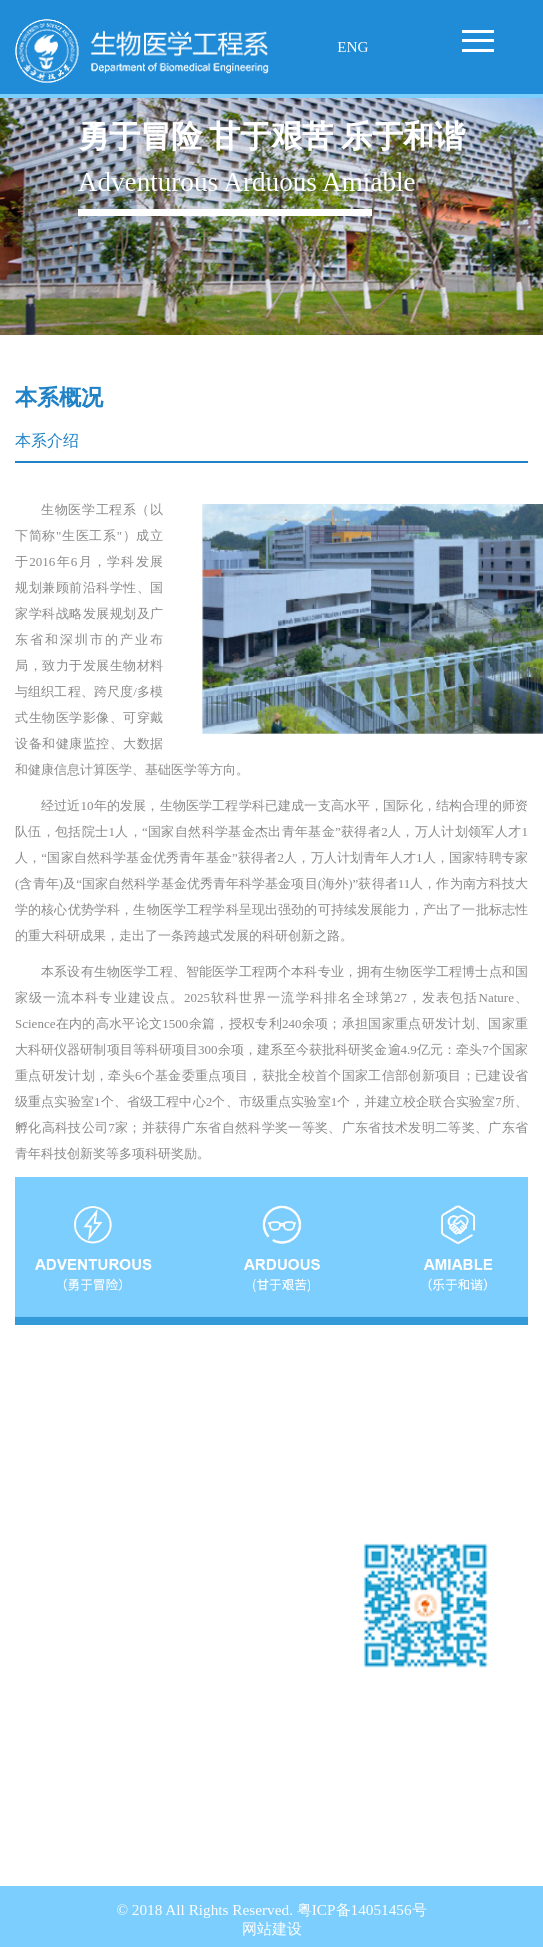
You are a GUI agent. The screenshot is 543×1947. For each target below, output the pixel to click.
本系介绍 (47, 440)
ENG (352, 46)
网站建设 (272, 1928)
